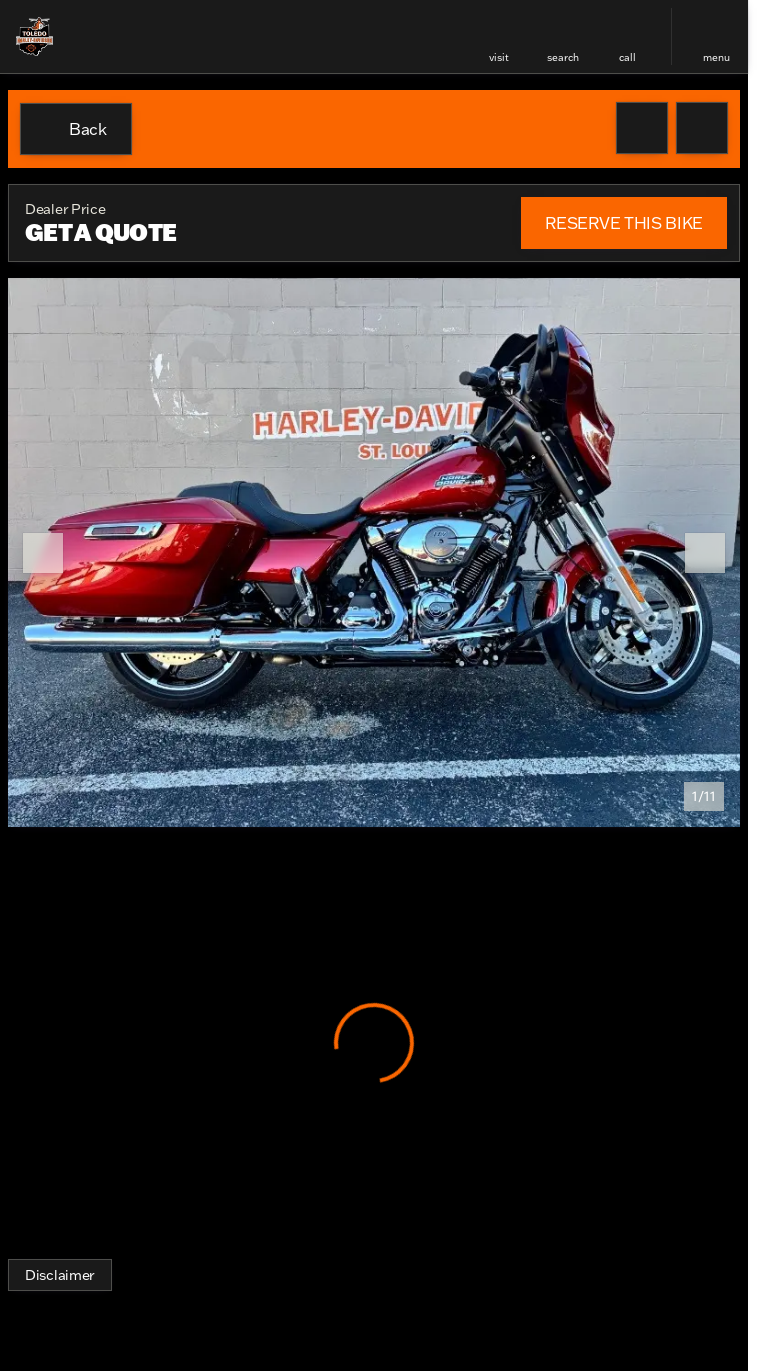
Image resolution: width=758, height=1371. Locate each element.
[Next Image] (705, 553)
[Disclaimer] (60, 1275)
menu (716, 57)
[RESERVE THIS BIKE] (624, 223)
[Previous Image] (43, 553)
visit (499, 57)
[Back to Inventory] (76, 129)
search (563, 57)
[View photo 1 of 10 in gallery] (374, 552)
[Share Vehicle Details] (702, 128)
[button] (499, 36)
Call (627, 57)
